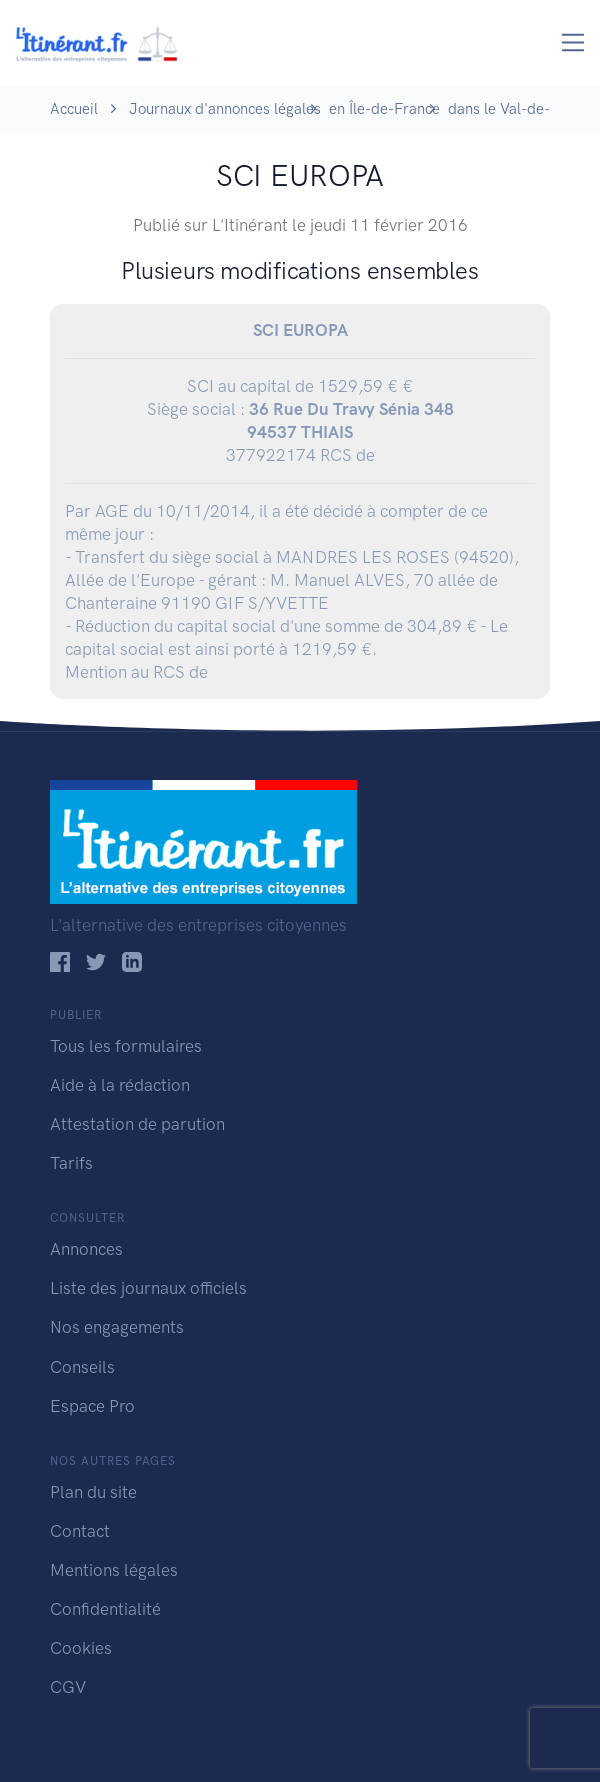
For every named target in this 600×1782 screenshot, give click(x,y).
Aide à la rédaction (120, 1085)
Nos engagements (117, 1327)
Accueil (74, 109)
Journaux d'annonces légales (225, 109)
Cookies (81, 1648)
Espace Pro (92, 1406)
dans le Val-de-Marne (520, 109)
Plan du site (93, 1492)
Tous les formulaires (126, 1046)
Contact (80, 1531)
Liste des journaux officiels (148, 1288)
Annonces (86, 1249)
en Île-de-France (384, 109)
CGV (68, 1687)
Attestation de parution (137, 1124)
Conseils (82, 1367)
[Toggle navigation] (573, 42)
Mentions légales (114, 1570)
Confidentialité (105, 1609)
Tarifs (71, 1163)
